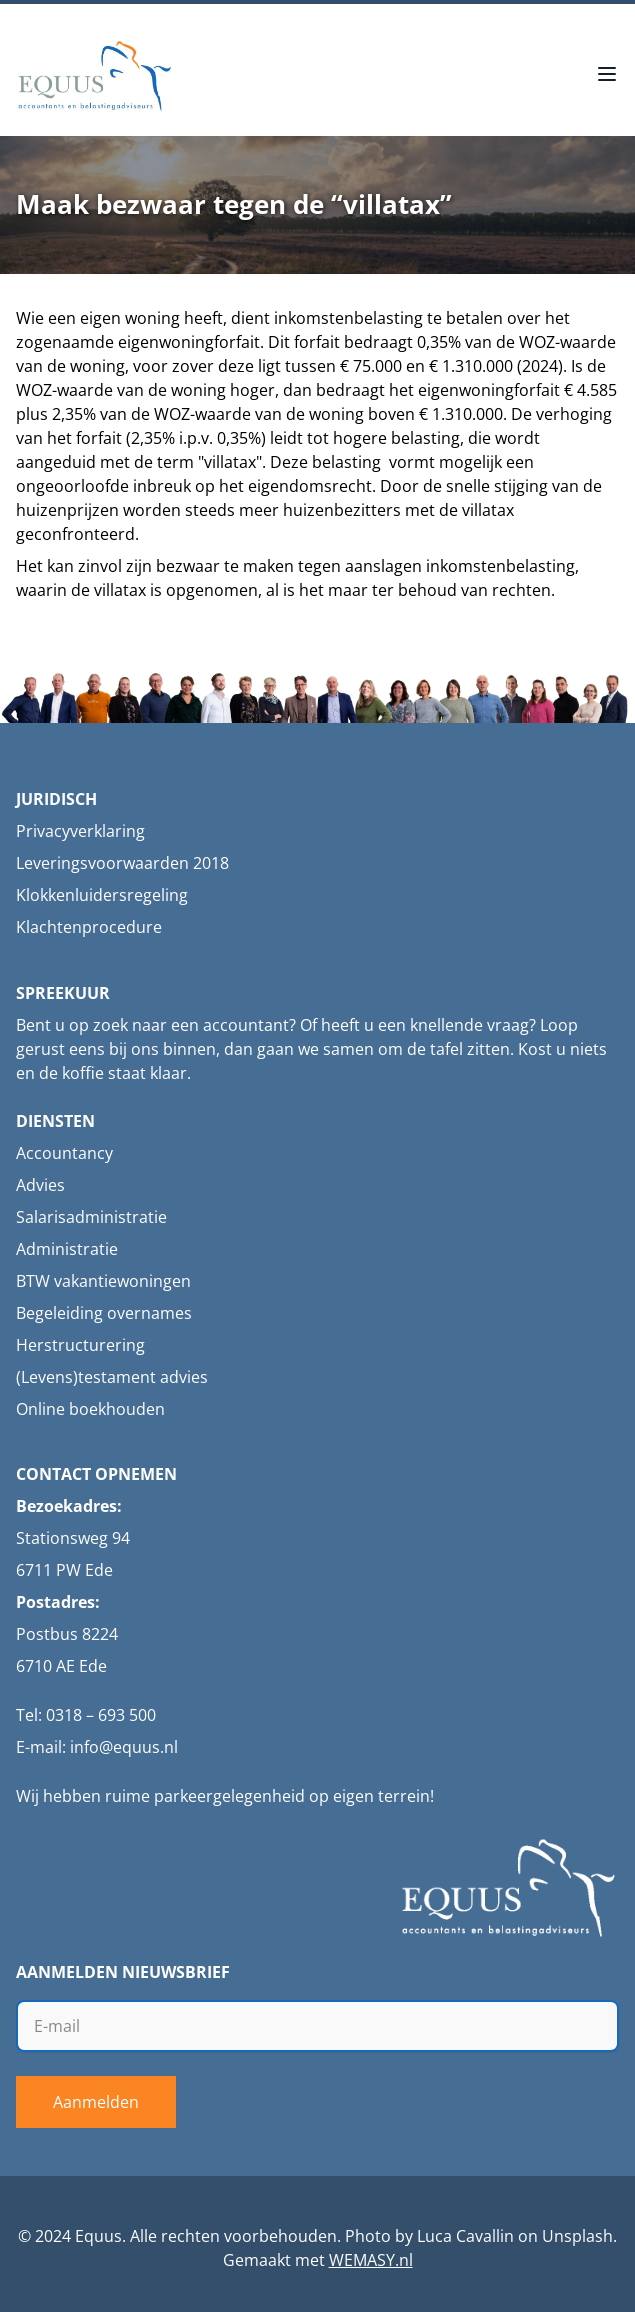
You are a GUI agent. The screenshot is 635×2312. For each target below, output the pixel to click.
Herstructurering (80, 1345)
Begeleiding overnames (104, 1313)
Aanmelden (96, 2102)
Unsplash (577, 2236)
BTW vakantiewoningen (103, 1281)
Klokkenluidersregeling (102, 895)
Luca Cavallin (465, 2236)
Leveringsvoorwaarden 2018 (122, 863)
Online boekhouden (90, 1409)
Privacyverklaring (80, 831)
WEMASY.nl (371, 2260)
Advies (40, 1185)
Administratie (67, 1249)
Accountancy (64, 1153)
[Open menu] (607, 76)
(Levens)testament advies (112, 1377)
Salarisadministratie (91, 1217)
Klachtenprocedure (89, 927)
